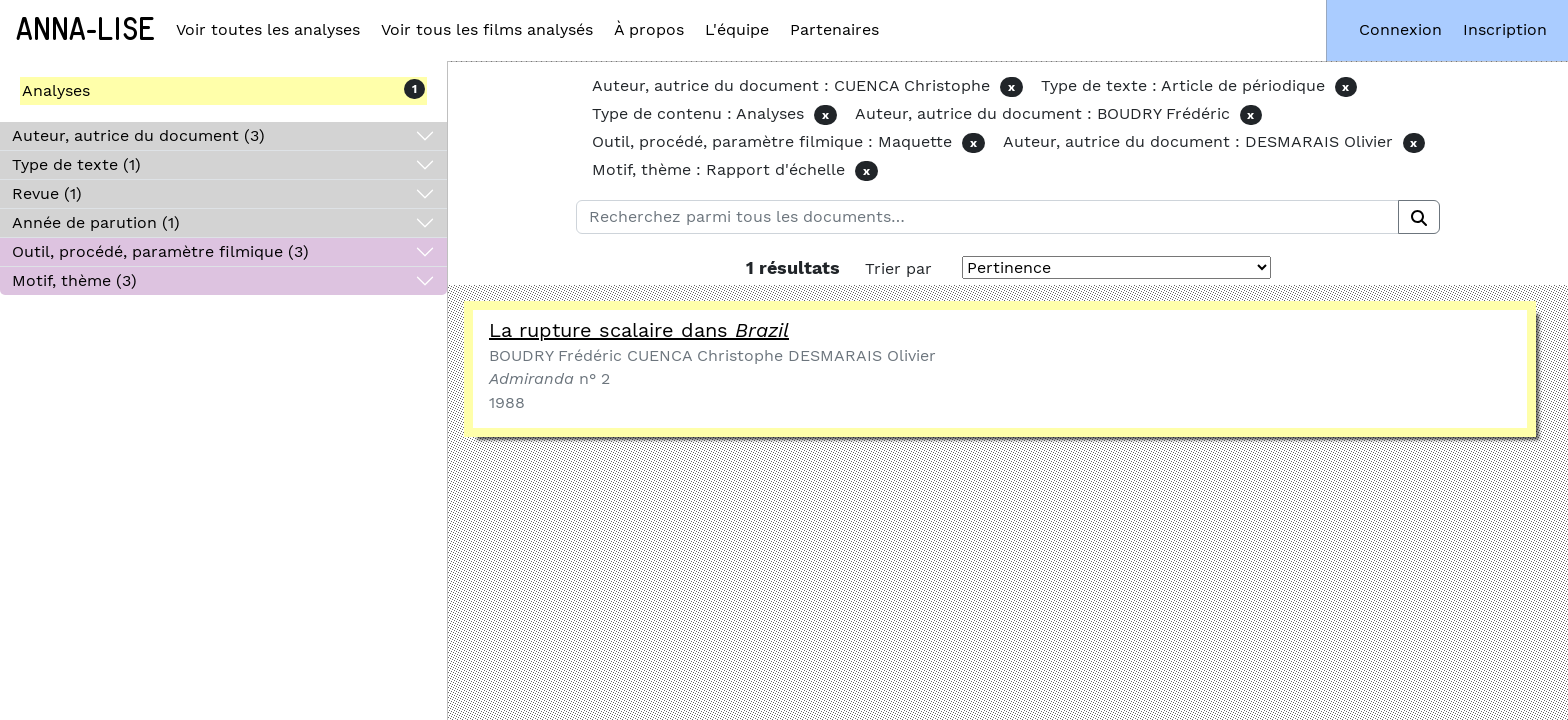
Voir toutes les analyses (268, 29)
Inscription (1505, 29)
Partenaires (834, 29)
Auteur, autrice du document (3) (138, 135)
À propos (649, 29)
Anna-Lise (85, 30)
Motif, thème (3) (74, 280)
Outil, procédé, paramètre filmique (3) (160, 251)
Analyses (56, 90)
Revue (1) (47, 193)
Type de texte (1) (76, 164)
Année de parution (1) (96, 222)
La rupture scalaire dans (639, 330)
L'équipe (737, 29)
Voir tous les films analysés (487, 29)
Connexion (1400, 29)
